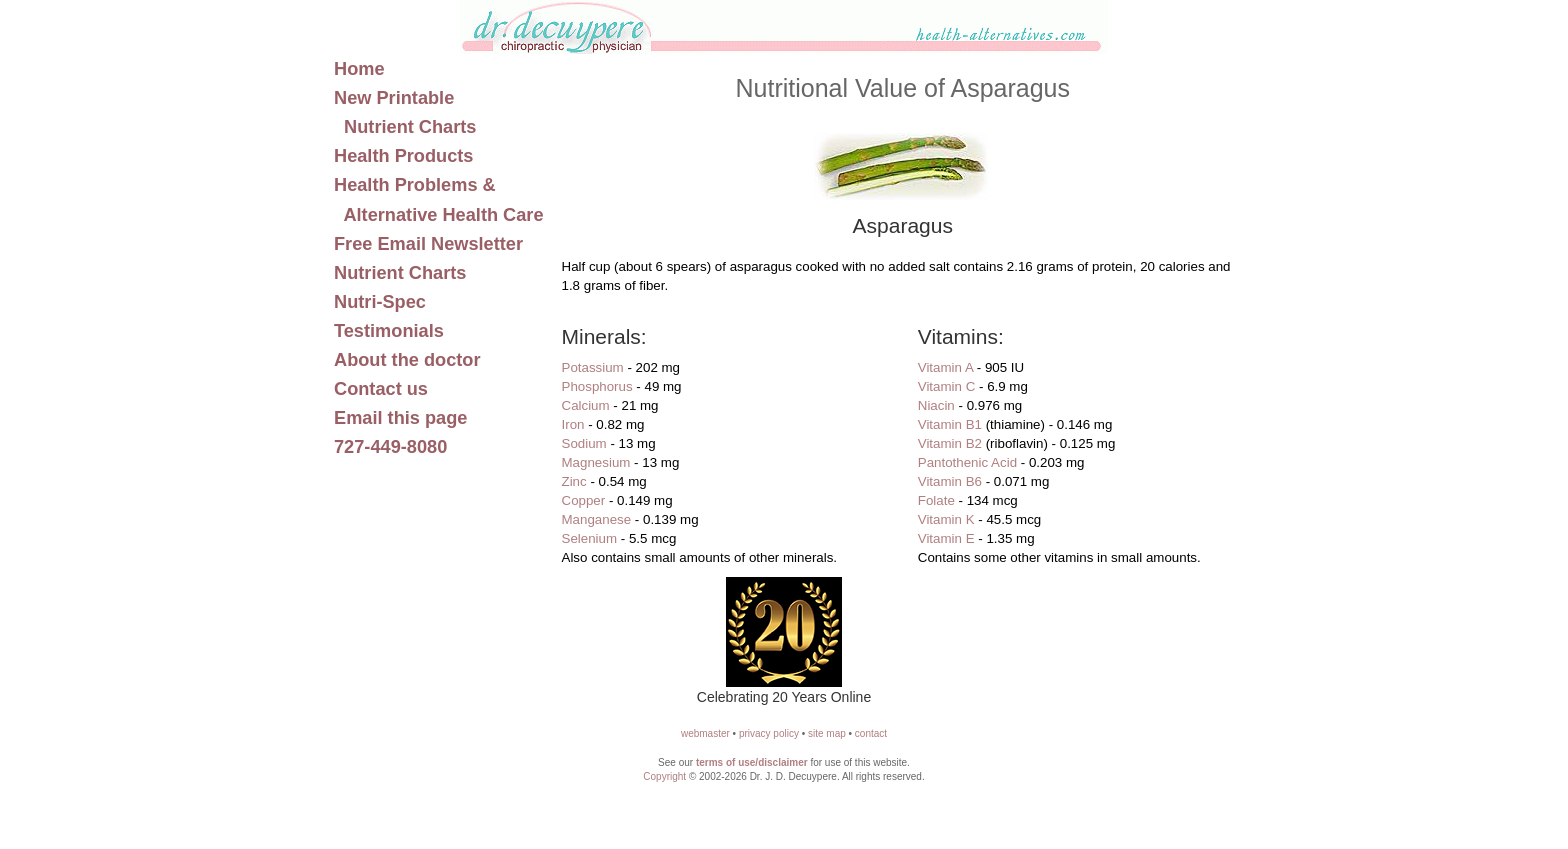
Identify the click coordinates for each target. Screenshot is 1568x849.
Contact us (381, 389)
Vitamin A (945, 367)
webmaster (705, 733)
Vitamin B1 (950, 424)
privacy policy (769, 733)
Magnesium (596, 462)
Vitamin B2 (950, 443)
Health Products (403, 156)
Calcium (586, 405)
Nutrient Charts (400, 273)
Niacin (936, 405)
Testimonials (389, 331)
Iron (573, 424)
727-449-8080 (390, 447)
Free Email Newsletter (428, 244)
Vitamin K (946, 519)
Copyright (664, 776)
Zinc (574, 481)
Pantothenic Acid (967, 462)
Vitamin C (947, 386)
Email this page (400, 418)
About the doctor (407, 360)
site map (827, 733)
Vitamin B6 (950, 481)
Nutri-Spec (380, 302)
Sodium (584, 443)
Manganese (597, 519)
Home (359, 69)
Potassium (593, 367)
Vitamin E (946, 538)
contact (871, 733)
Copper (584, 500)
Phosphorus (597, 386)
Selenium (590, 538)
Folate (936, 500)
